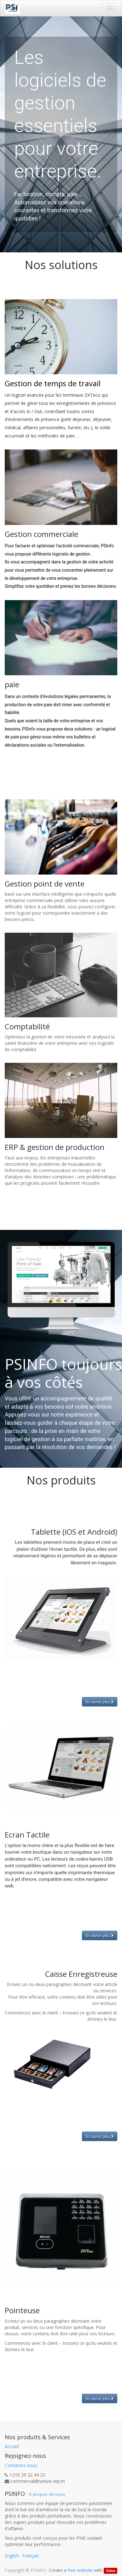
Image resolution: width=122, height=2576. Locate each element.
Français (30, 2556)
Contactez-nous (21, 2465)
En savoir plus (99, 1701)
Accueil (12, 2446)
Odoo (110, 2570)
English (12, 2556)
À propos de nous (47, 2494)
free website (80, 2570)
